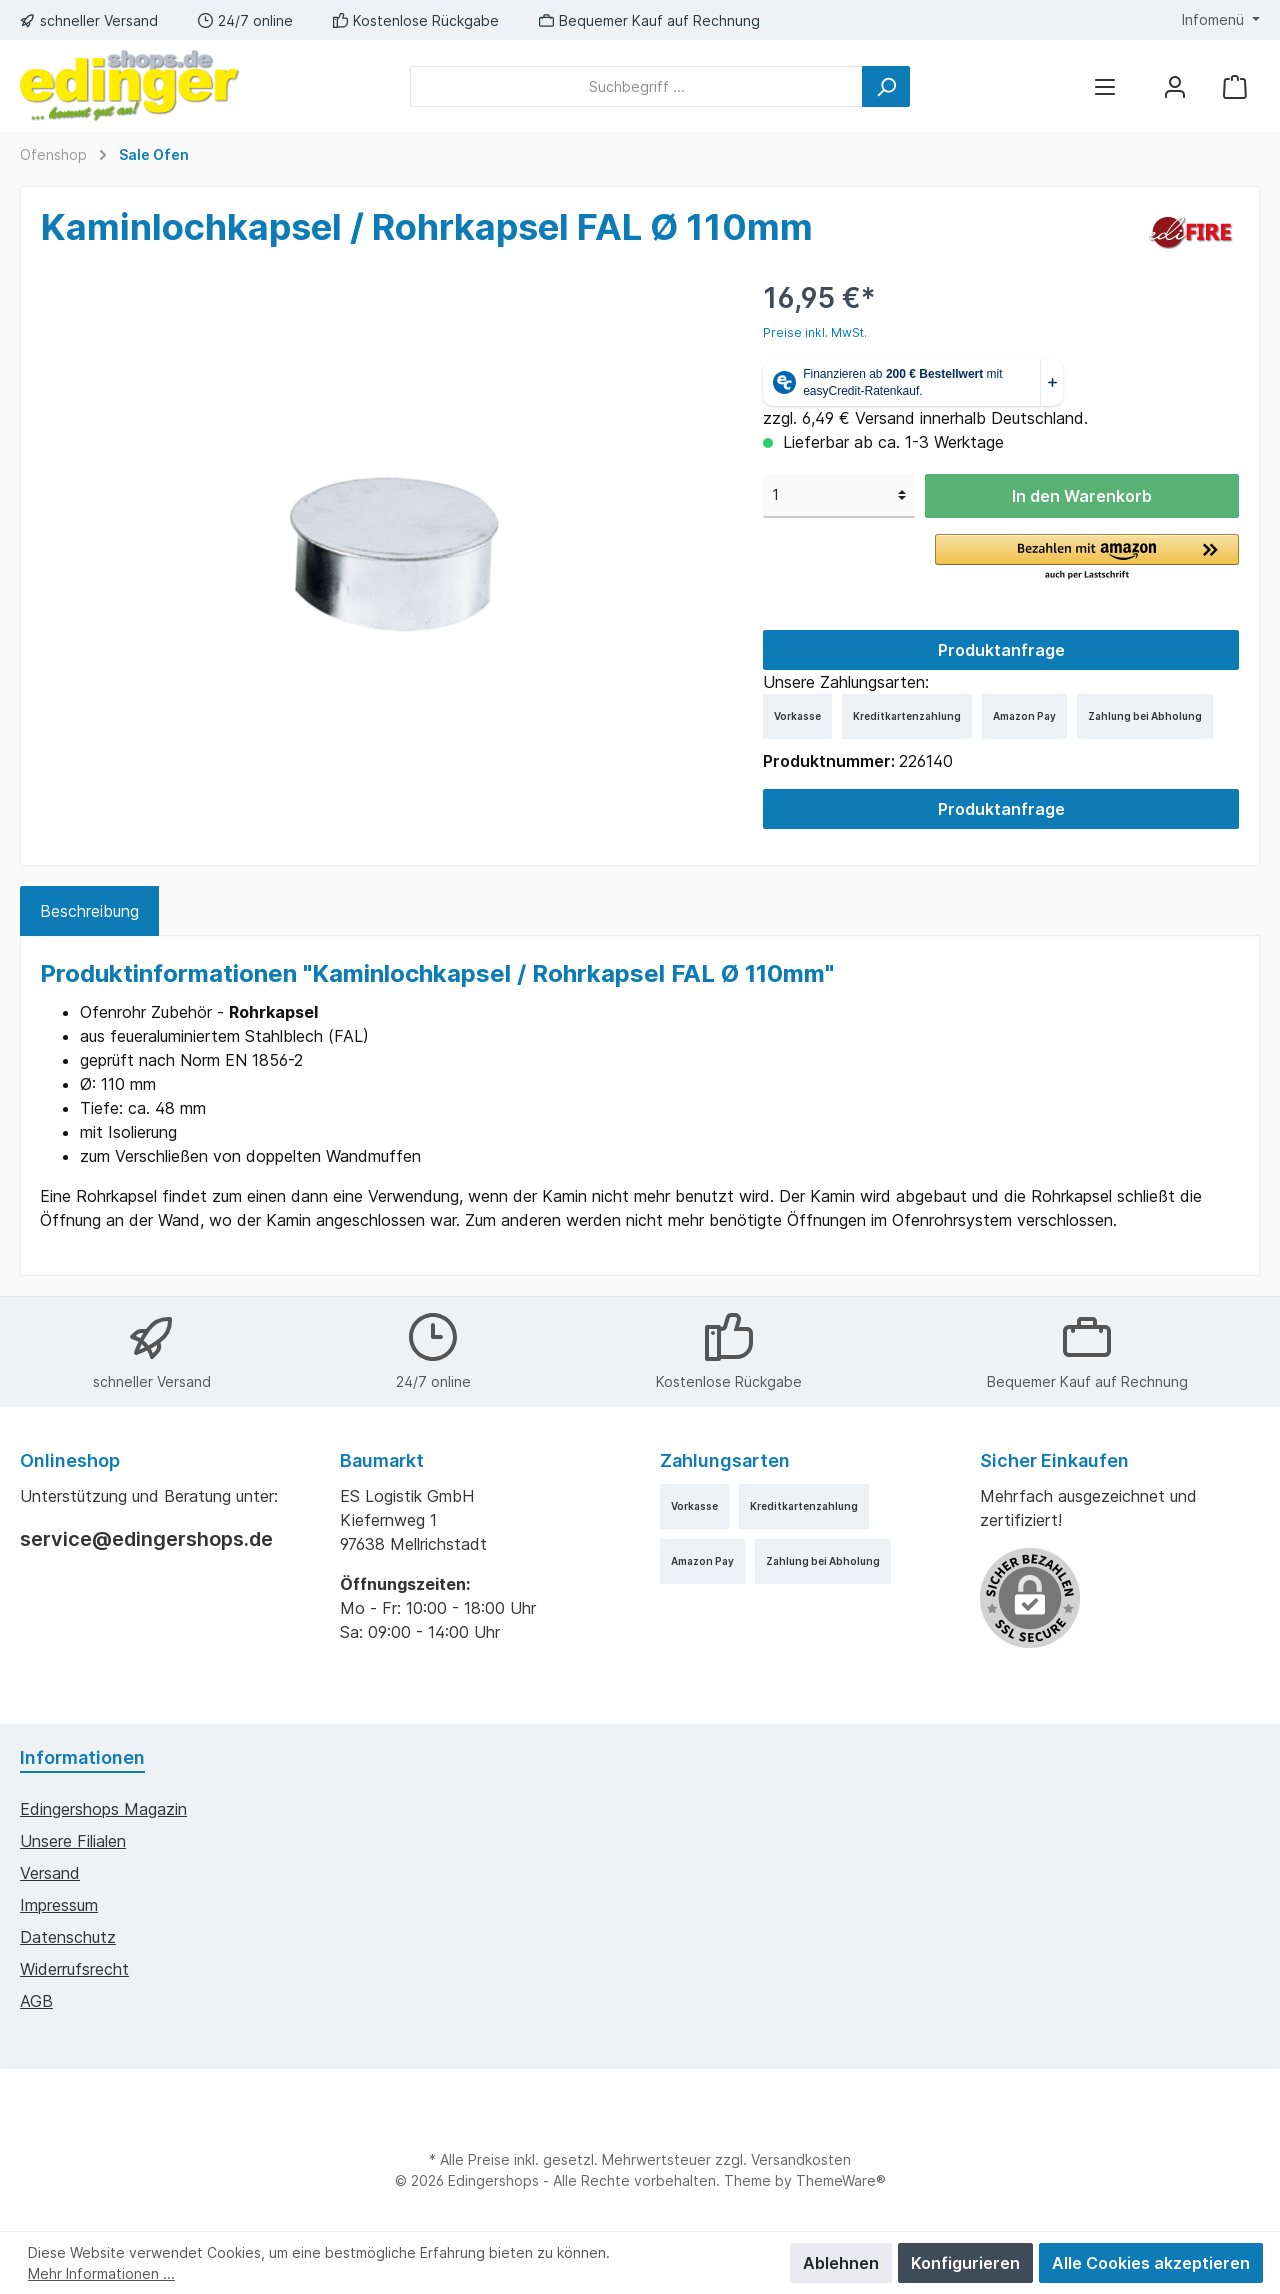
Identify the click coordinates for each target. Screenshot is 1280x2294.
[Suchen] (886, 86)
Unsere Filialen (73, 1841)
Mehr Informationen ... (101, 2273)
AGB (36, 2001)
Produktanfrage (1001, 650)
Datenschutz (68, 1937)
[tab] (89, 911)
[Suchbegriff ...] (636, 86)
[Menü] (1105, 86)
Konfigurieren (965, 2263)
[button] (1087, 558)
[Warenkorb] (1235, 86)
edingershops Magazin (103, 1809)
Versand (50, 1873)
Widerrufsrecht (74, 1969)
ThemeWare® (841, 2180)
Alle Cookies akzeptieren (1151, 2263)
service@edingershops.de (146, 1539)
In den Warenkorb (1082, 496)
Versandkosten (801, 2159)
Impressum (59, 1905)
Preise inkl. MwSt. (815, 332)
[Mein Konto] (1175, 86)
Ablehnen (841, 2263)
